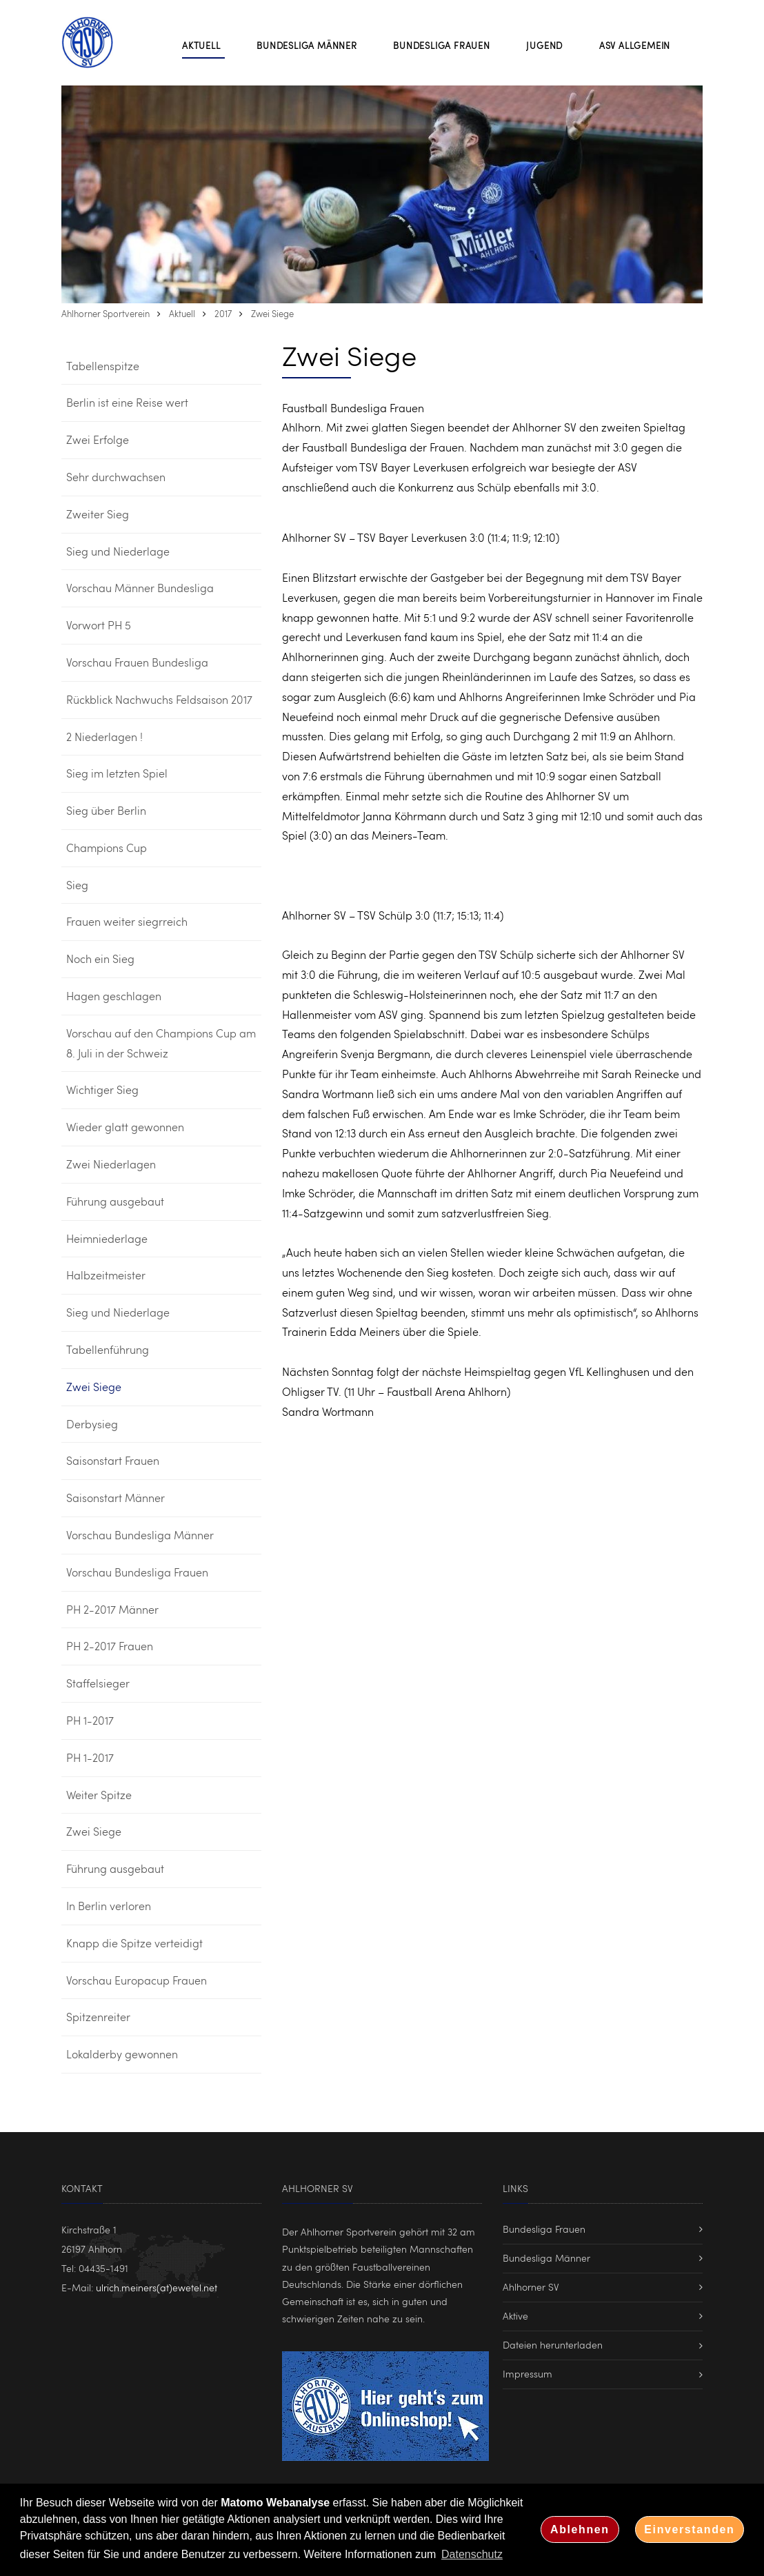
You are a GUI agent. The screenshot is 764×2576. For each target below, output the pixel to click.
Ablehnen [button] (580, 2529)
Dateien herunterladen (553, 2344)
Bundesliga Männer (546, 2257)
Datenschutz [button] (472, 2554)
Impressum (527, 2373)
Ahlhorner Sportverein (105, 313)
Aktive (515, 2315)
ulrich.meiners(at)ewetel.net (156, 2287)
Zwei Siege (272, 313)
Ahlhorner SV (531, 2286)
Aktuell (182, 313)
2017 (223, 313)
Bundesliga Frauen (544, 2228)
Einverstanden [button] (689, 2529)
